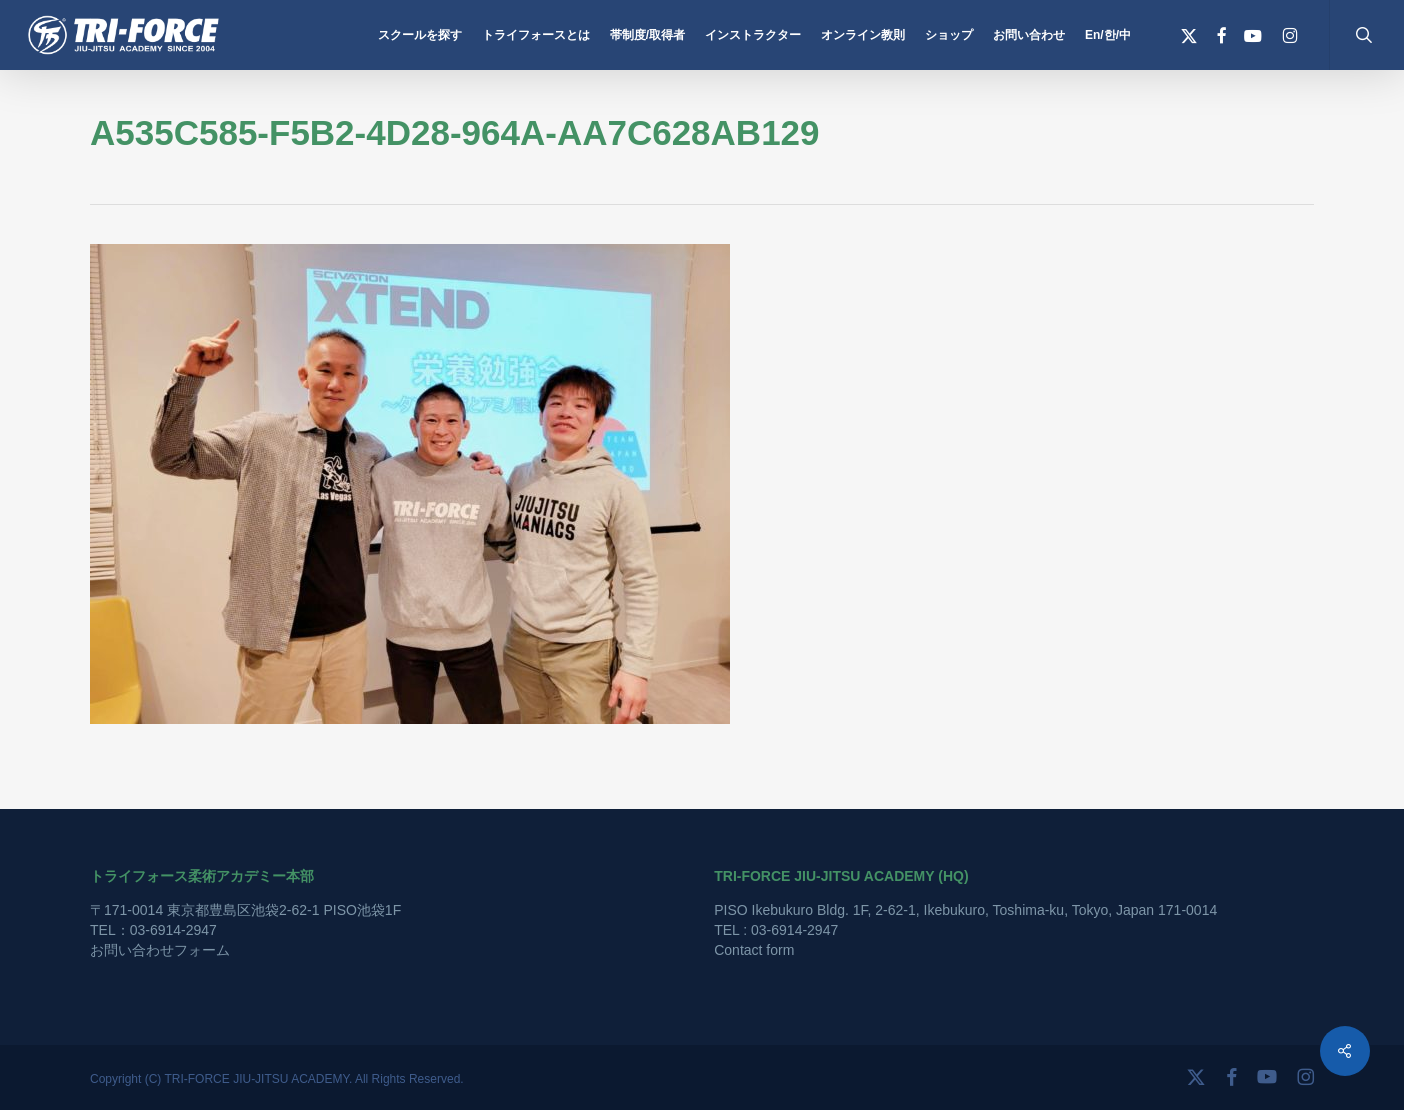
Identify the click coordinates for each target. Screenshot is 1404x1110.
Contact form (754, 950)
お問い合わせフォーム (160, 950)
